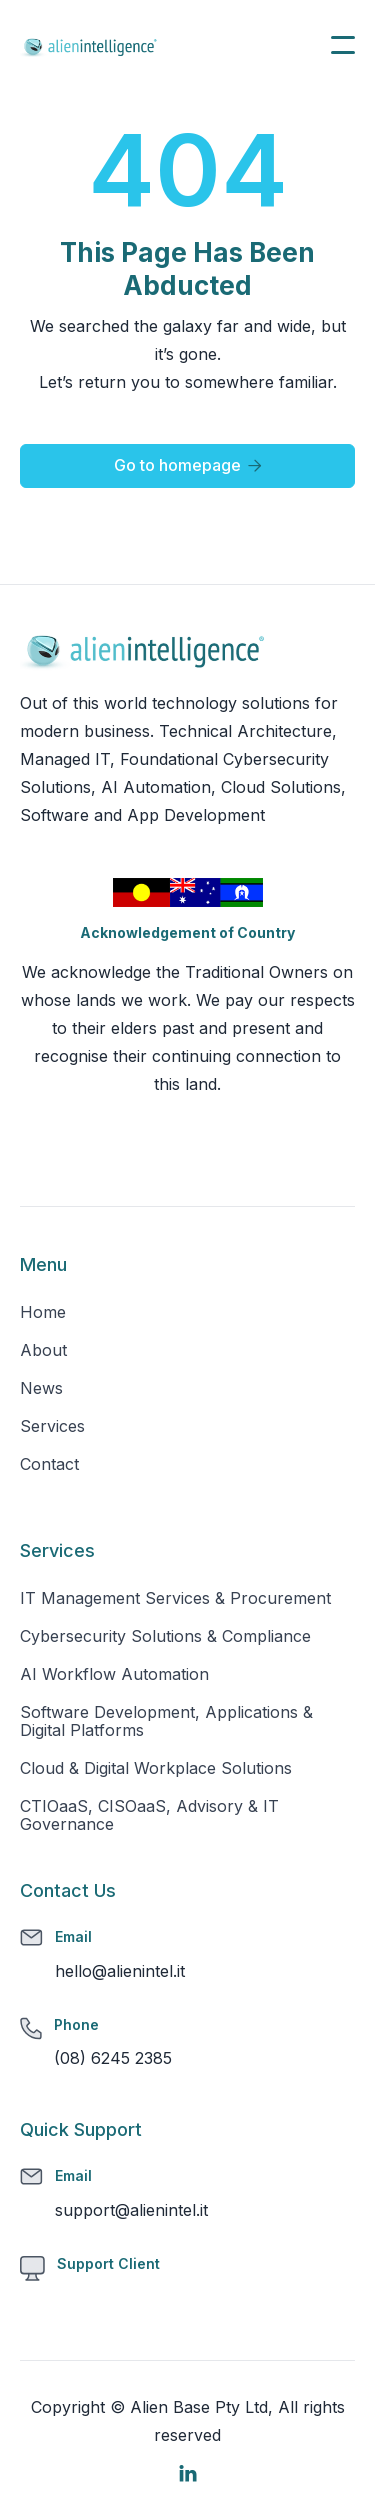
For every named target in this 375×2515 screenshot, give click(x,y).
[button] (343, 45)
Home (43, 1312)
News (41, 1388)
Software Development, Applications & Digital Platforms (166, 1721)
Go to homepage (188, 466)
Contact (49, 1464)
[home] (90, 45)
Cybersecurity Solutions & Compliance (165, 1636)
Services (52, 1426)
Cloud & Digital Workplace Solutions (156, 1768)
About (43, 1350)
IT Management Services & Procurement (175, 1598)
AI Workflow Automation (114, 1674)
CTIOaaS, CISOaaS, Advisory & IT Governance (149, 1815)
